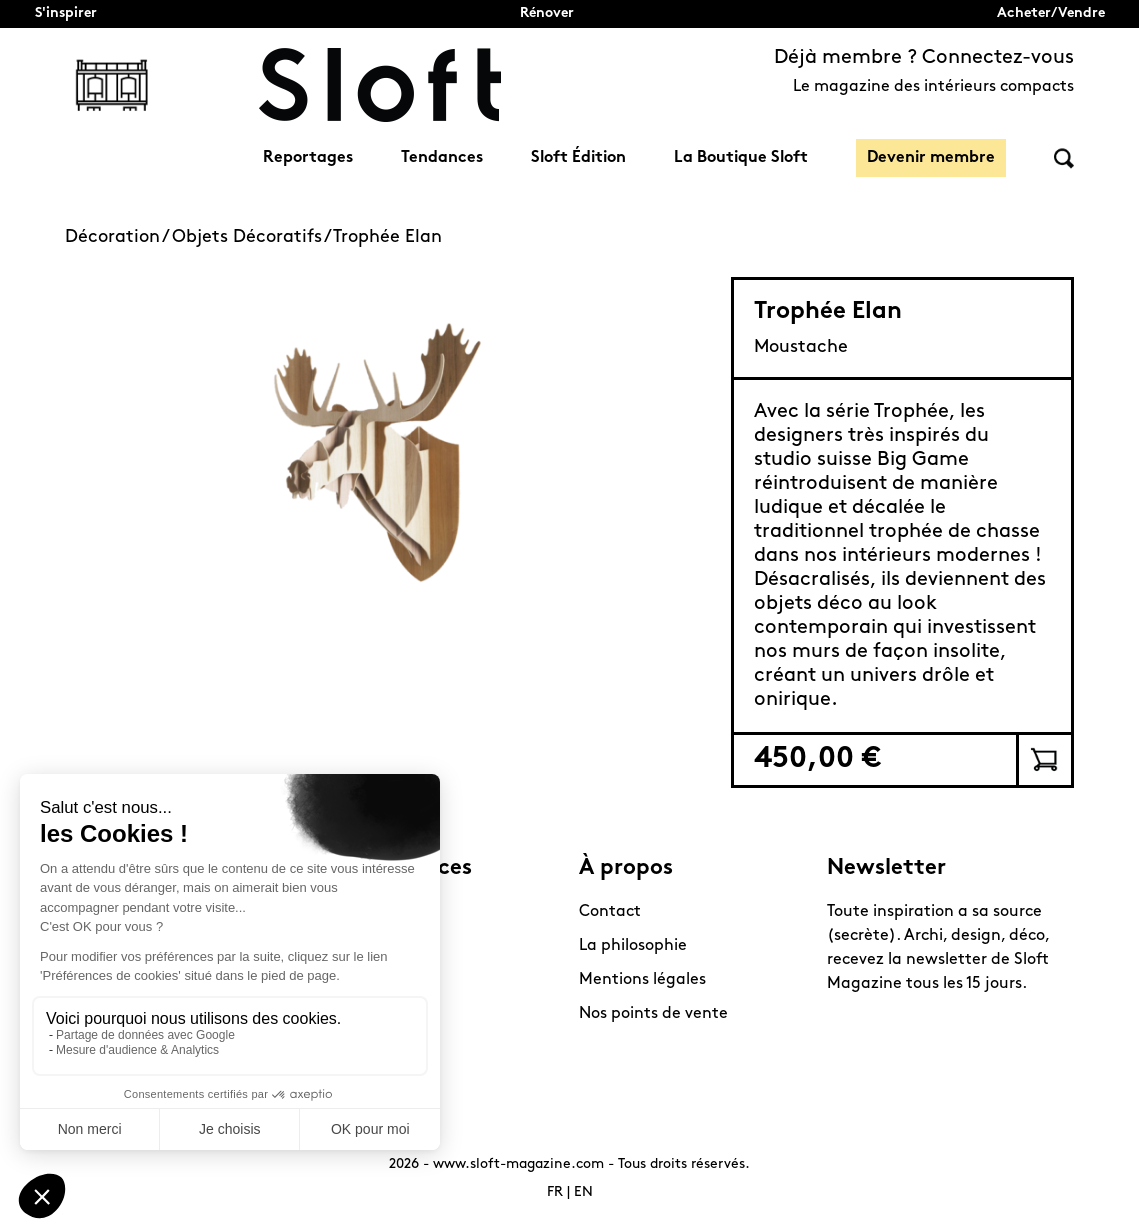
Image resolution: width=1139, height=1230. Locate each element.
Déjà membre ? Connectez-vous (924, 58)
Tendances (442, 158)
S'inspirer (66, 13)
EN (583, 1192)
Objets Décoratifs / (252, 237)
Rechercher (1064, 158)
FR (555, 1192)
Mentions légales (642, 980)
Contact (610, 912)
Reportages (308, 158)
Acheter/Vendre (1051, 13)
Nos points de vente (653, 1014)
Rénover (547, 13)
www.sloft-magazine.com (518, 1164)
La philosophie (633, 946)
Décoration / (118, 237)
